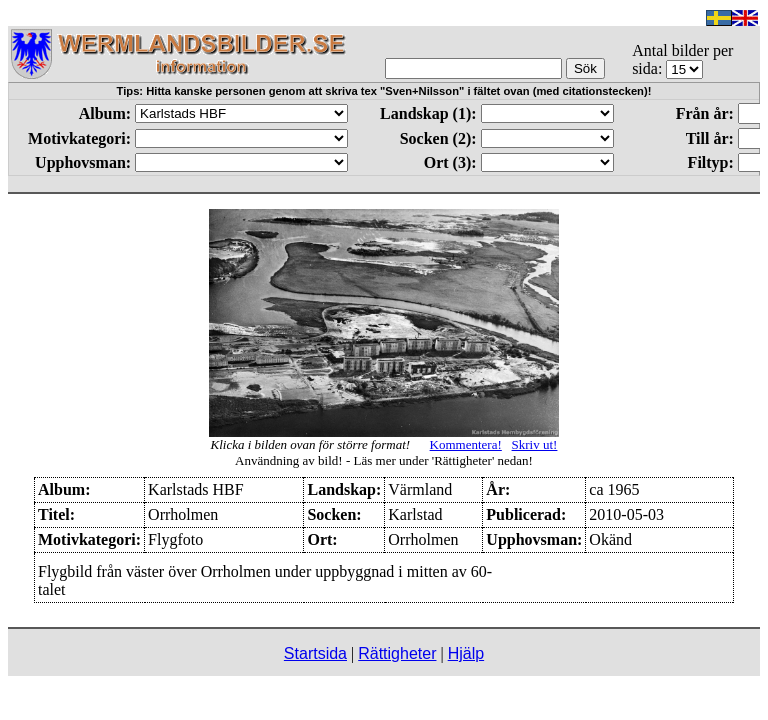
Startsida (315, 653)
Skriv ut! (535, 444)
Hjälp (466, 653)
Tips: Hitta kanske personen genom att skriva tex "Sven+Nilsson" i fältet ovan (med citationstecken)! (384, 91)
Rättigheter (397, 653)
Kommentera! (466, 444)
